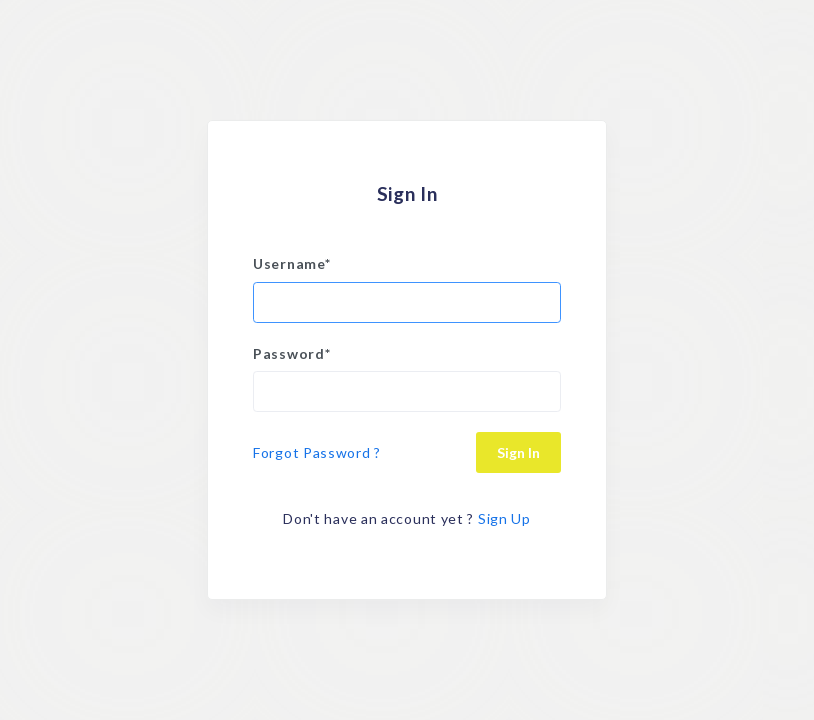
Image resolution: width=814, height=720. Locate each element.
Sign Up (504, 518)
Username (291, 263)
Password (291, 353)
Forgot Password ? (317, 452)
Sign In (518, 452)
